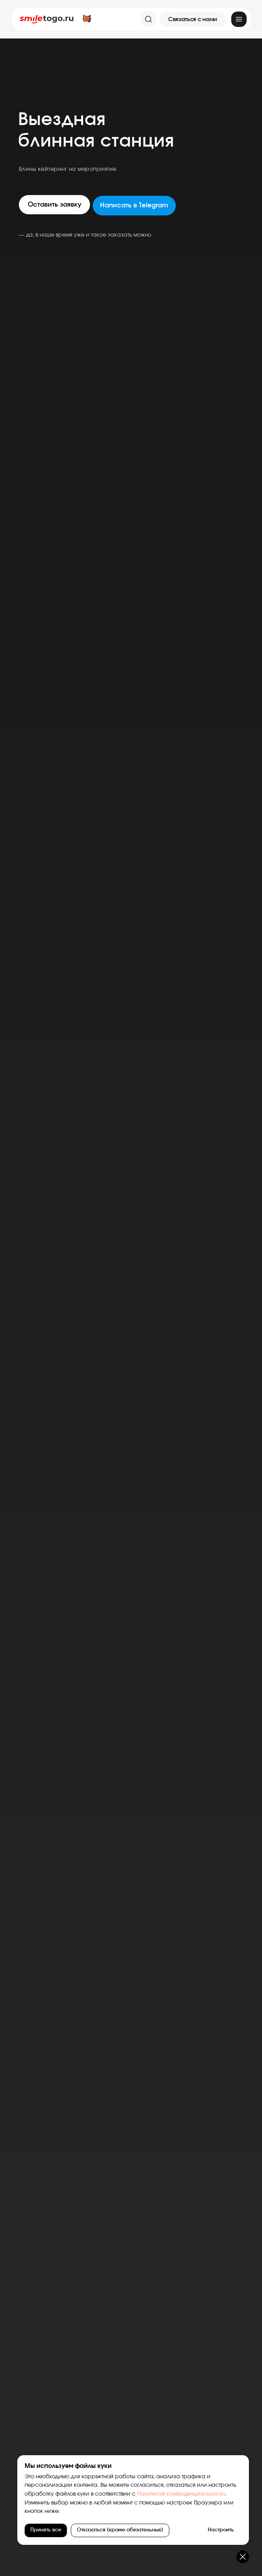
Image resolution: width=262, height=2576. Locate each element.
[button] (192, 19)
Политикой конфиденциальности (181, 2494)
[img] (239, 19)
